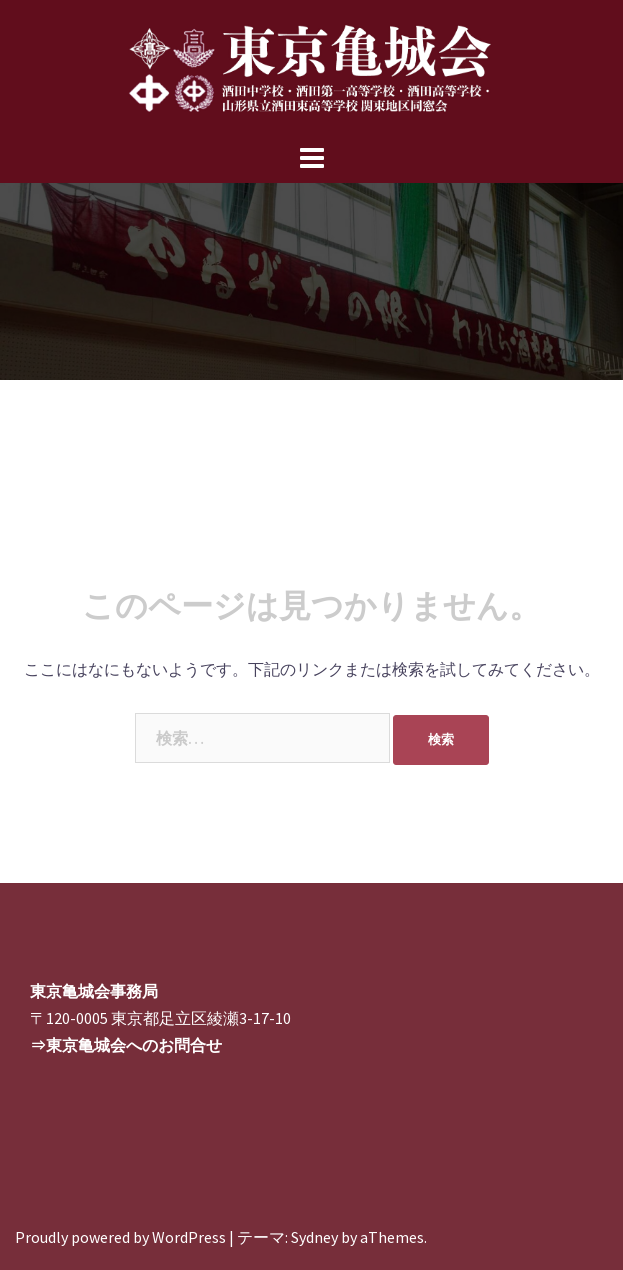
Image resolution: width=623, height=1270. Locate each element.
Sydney (314, 1237)
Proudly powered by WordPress (120, 1237)
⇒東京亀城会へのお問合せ (126, 1045)
